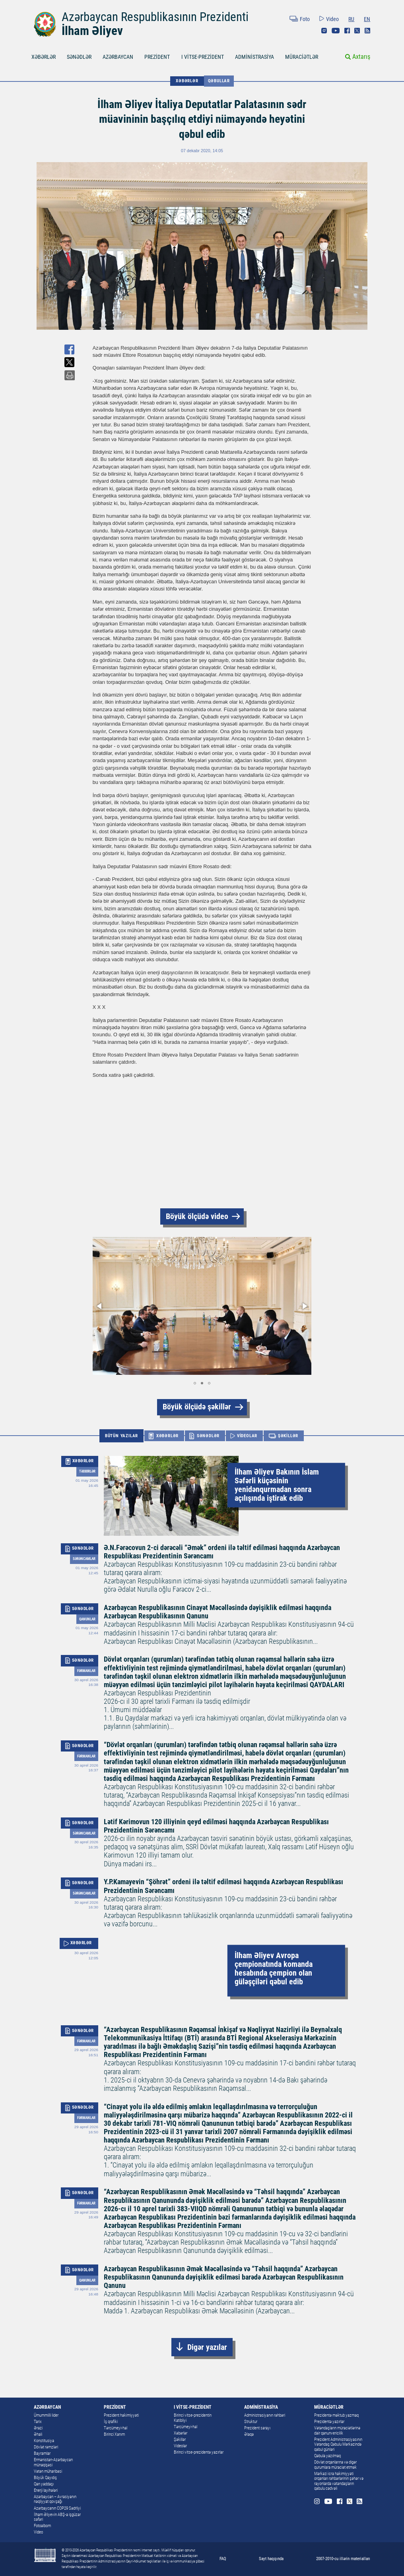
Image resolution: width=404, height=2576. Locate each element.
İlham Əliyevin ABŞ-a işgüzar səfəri (57, 2517)
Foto (305, 19)
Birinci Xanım (114, 2434)
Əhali (38, 2434)
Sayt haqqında (271, 2558)
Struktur (250, 2421)
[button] (99, 1306)
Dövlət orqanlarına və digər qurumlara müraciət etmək (335, 2465)
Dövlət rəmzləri (46, 2447)
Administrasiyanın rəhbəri (264, 2415)
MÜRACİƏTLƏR (301, 57)
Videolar (180, 2445)
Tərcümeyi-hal (115, 2428)
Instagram (324, 30)
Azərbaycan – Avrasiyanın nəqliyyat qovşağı (55, 2499)
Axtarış (361, 56)
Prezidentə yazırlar (329, 2421)
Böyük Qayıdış (45, 2477)
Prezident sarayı (257, 2428)
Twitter (357, 30)
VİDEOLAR (247, 1435)
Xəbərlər (180, 2433)
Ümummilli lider (46, 2415)
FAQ (222, 2558)
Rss (367, 30)
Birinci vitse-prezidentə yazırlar (198, 2452)
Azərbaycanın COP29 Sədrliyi (57, 2508)
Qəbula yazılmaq (327, 2455)
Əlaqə (249, 2434)
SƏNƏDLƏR (79, 57)
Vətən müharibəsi (48, 2471)
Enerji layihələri (46, 2490)
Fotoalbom (42, 2525)
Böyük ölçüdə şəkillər (197, 1406)
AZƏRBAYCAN (118, 57)
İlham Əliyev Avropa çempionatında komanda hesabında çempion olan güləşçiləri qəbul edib (274, 1968)
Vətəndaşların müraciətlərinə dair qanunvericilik (337, 2430)
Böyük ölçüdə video (197, 1216)
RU (351, 19)
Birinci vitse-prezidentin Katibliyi (193, 2418)
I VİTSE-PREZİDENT (202, 57)
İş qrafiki (111, 2421)
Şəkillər (180, 2439)
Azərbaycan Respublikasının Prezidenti (155, 17)
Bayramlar (42, 2453)
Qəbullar (219, 80)
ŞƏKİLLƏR (288, 1435)
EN (367, 19)
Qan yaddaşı (44, 2484)
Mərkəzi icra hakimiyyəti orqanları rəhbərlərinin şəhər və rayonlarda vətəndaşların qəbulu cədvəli (338, 2481)
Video (332, 19)
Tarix (38, 2421)
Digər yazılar (207, 2347)
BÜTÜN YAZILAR (121, 1435)
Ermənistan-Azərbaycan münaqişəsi (53, 2462)
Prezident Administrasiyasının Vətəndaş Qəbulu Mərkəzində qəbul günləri (338, 2444)
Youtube (336, 30)
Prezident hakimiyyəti (121, 2415)
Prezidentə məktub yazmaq (336, 2415)
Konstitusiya (44, 2440)
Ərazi (38, 2428)
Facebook (347, 30)
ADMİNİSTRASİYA (254, 57)
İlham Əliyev (92, 30)
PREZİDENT (157, 57)
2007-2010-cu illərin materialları (343, 2558)
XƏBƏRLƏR (43, 57)
